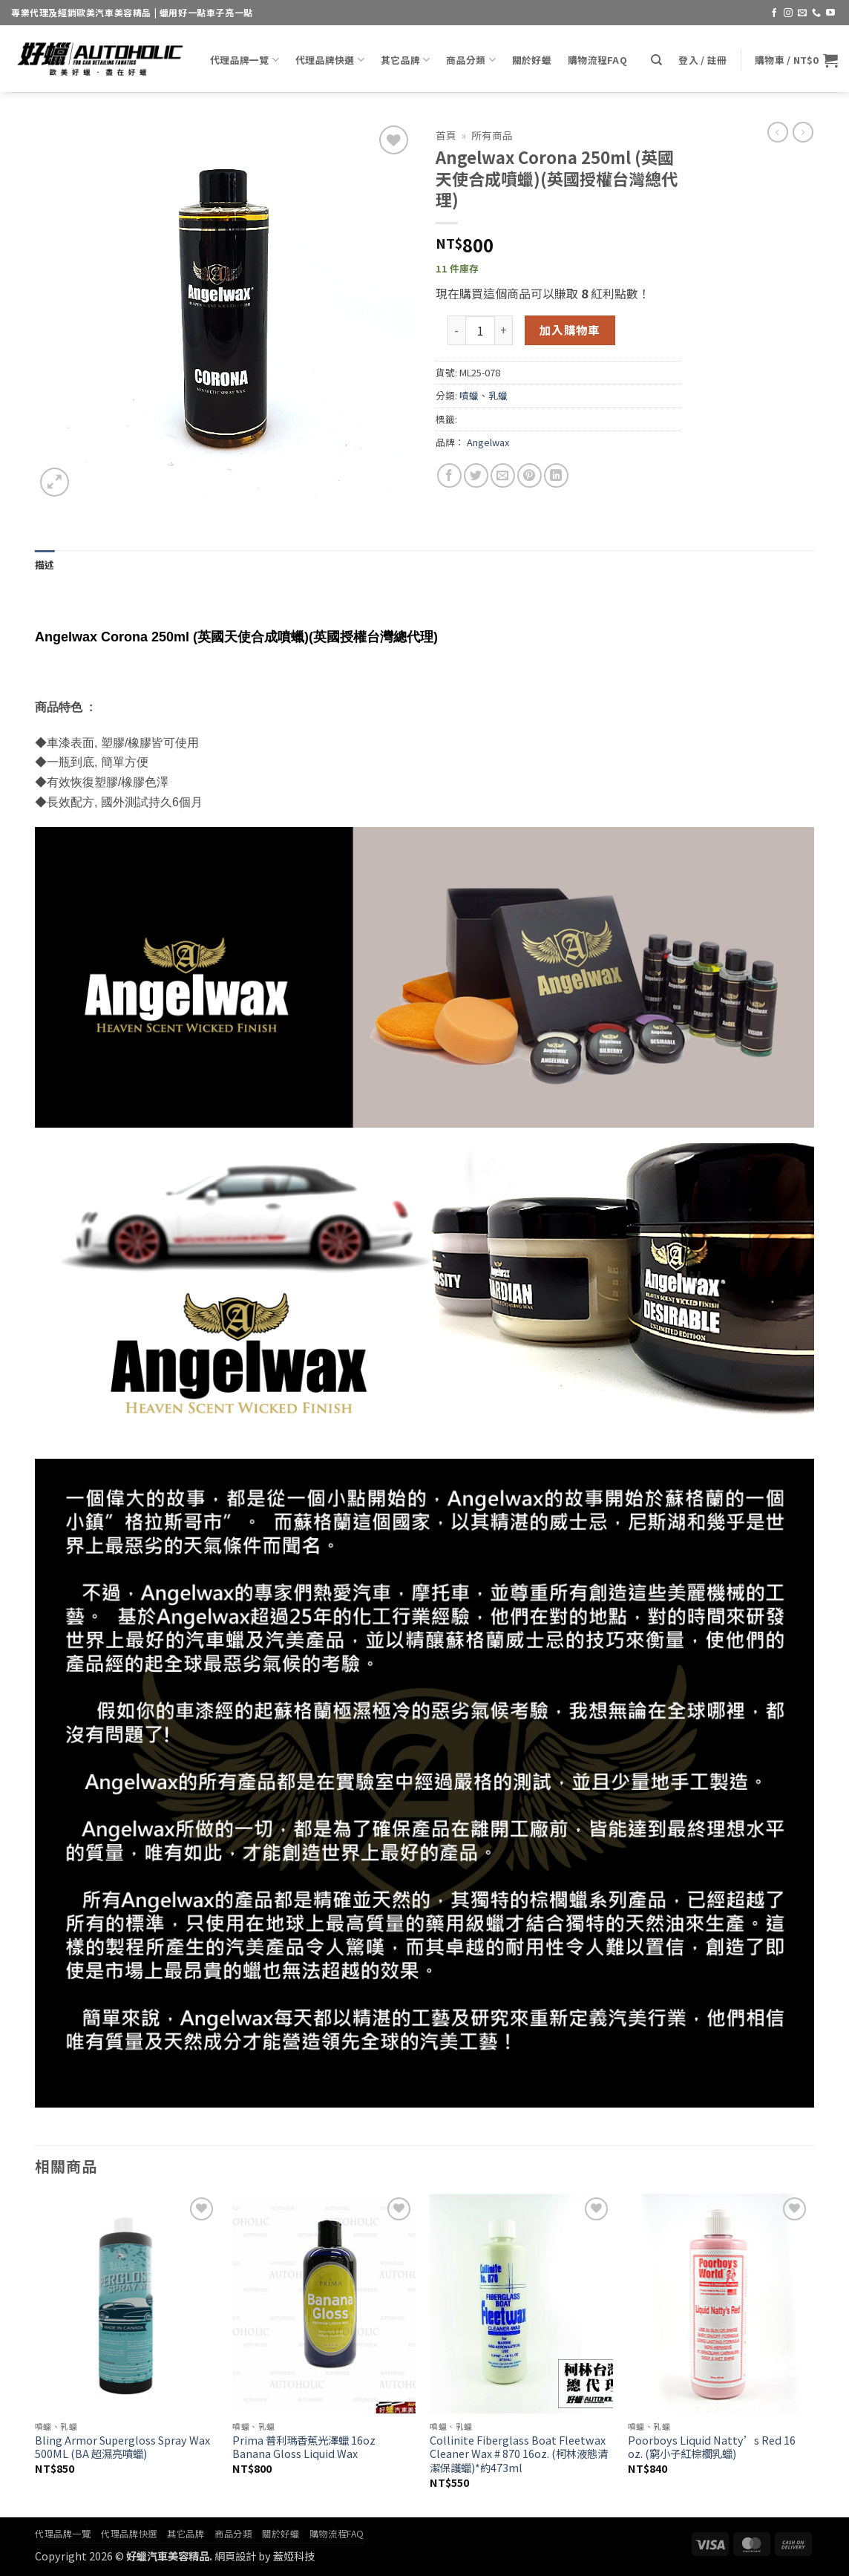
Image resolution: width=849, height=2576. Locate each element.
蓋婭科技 (294, 2555)
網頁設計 (235, 2555)
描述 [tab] (45, 565)
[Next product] (777, 132)
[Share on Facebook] (449, 475)
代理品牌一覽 (244, 60)
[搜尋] (656, 60)
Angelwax (488, 442)
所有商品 (492, 135)
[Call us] (816, 13)
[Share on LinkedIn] (556, 475)
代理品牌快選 (329, 60)
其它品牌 (405, 60)
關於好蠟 (531, 60)
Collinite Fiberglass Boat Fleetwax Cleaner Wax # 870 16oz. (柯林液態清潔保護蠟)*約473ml (519, 2454)
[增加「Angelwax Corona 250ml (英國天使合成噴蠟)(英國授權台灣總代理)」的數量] (504, 330)
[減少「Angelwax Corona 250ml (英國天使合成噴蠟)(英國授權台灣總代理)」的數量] (456, 330)
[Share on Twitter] (476, 475)
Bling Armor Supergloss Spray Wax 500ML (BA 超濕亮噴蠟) (122, 2447)
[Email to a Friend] (503, 475)
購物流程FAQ (597, 60)
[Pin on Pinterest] (529, 475)
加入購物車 (570, 329)
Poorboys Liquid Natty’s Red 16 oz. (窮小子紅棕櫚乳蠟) (712, 2447)
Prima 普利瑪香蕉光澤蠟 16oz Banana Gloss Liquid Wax (304, 2447)
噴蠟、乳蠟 (483, 395)
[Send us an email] (802, 13)
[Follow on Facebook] (774, 13)
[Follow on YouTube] (830, 13)
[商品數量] (480, 330)
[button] (702, 60)
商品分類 (470, 60)
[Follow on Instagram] (788, 13)
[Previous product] (803, 132)
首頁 (446, 135)
